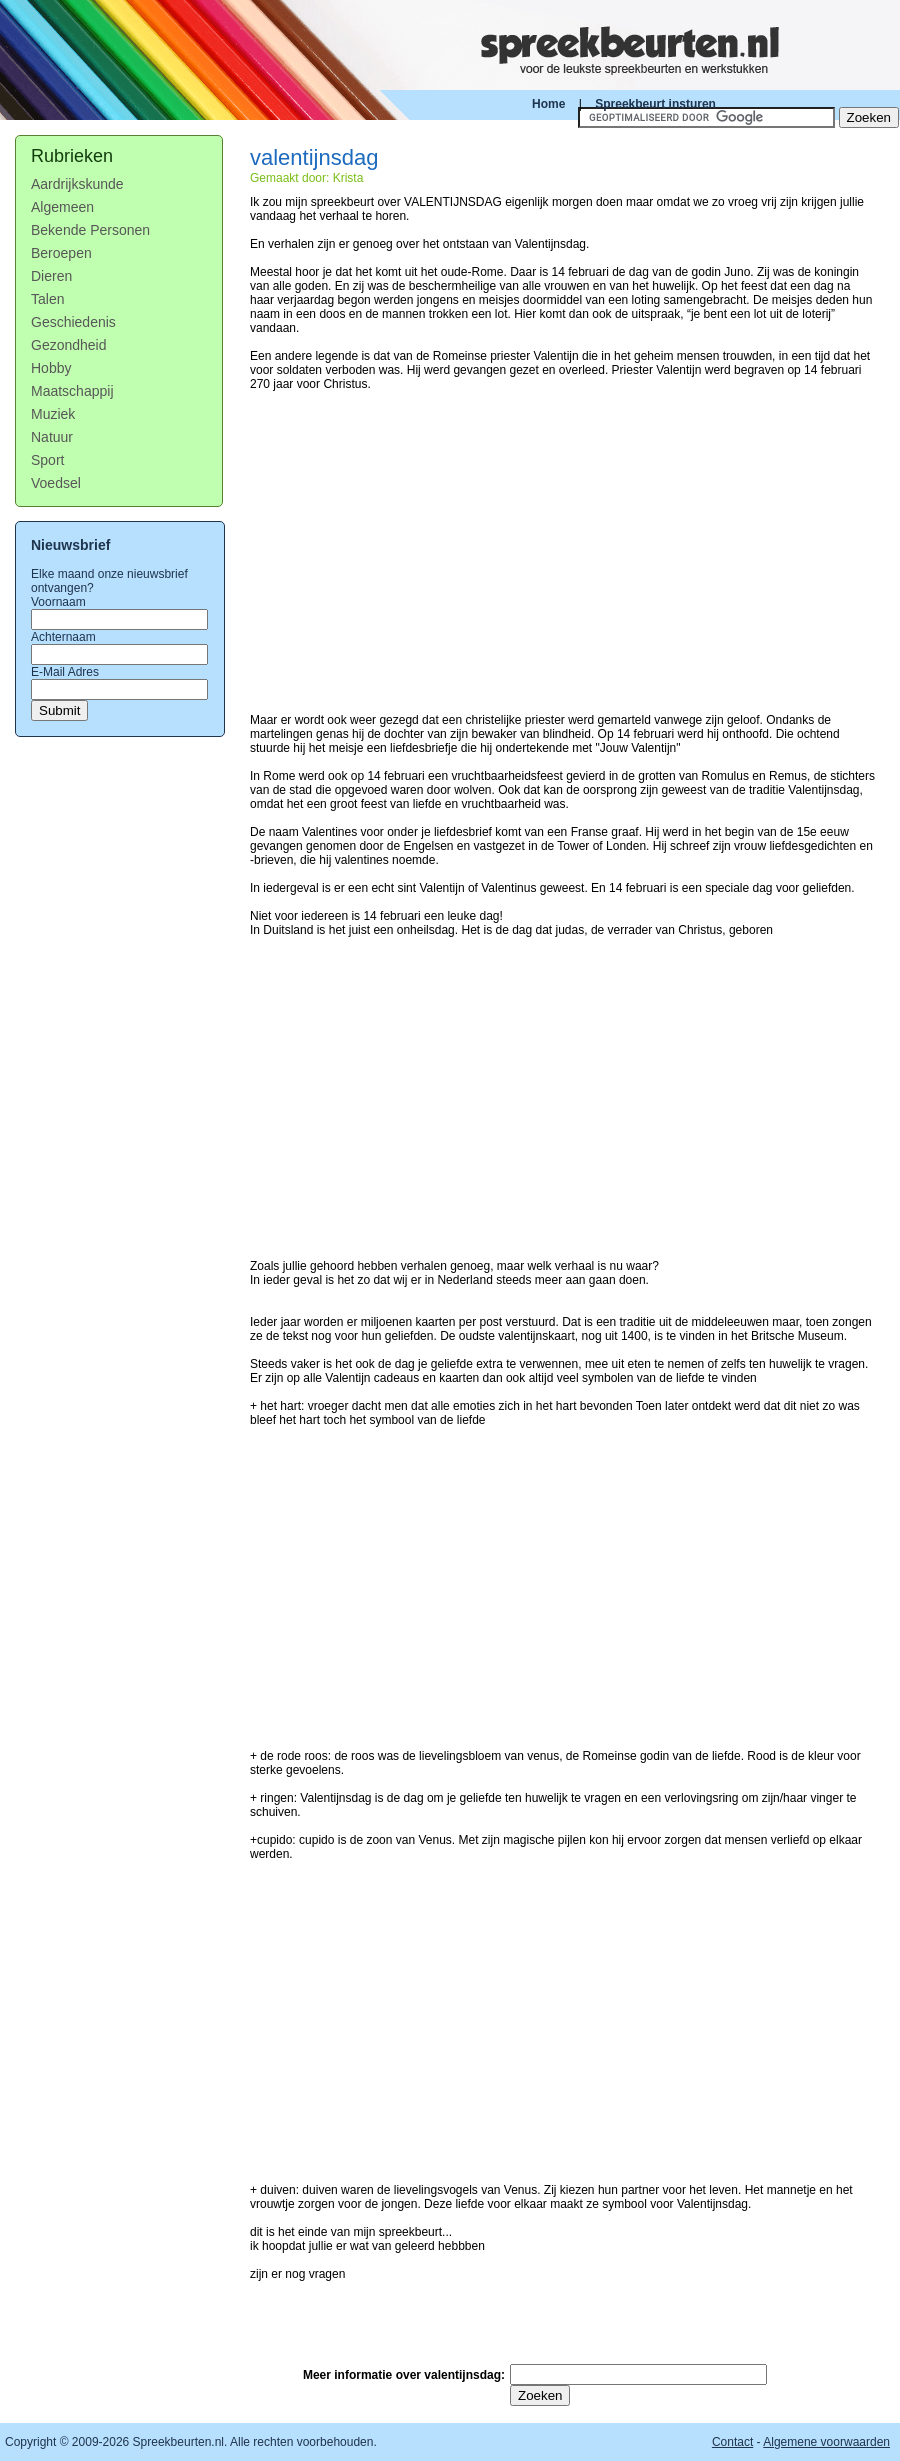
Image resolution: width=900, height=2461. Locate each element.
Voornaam (58, 602)
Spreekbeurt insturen (655, 104)
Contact (732, 2442)
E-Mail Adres (65, 672)
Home (548, 104)
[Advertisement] (563, 545)
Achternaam (63, 637)
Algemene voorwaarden (826, 2442)
